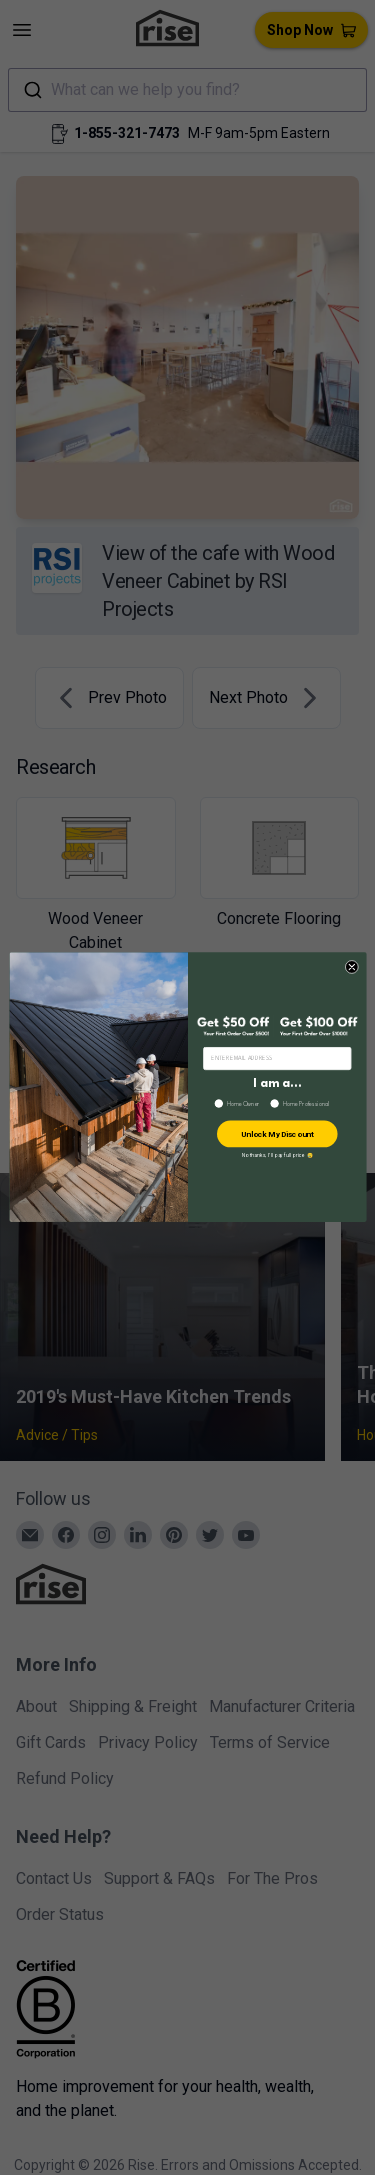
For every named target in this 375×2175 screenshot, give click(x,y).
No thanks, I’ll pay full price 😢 (276, 1156)
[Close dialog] (351, 967)
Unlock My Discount (276, 1134)
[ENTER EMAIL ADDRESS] (276, 1059)
